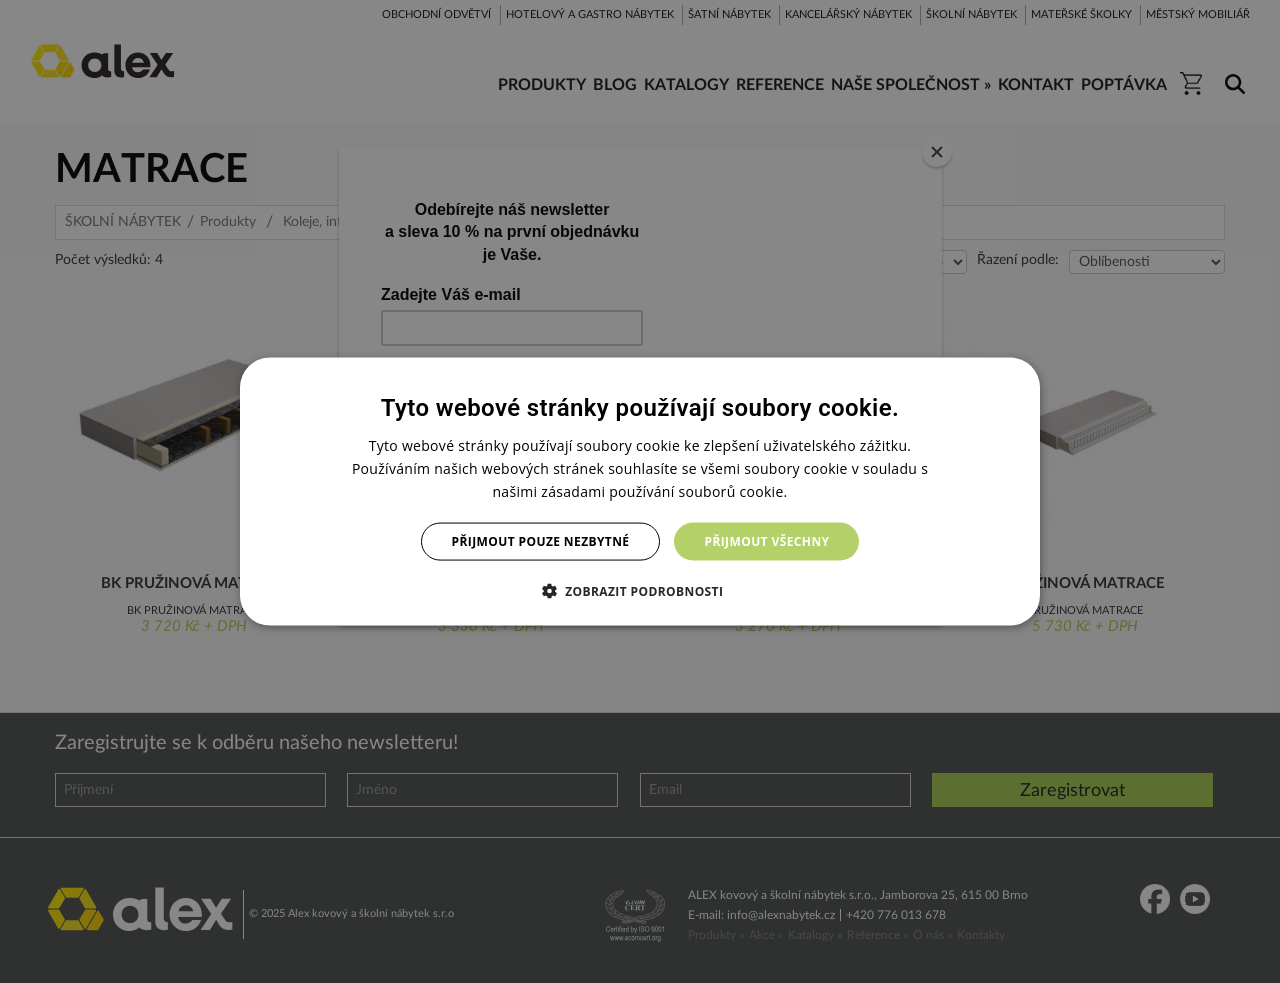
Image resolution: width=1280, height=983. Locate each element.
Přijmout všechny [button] (766, 541)
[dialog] (640, 491)
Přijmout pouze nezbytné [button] (541, 541)
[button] (640, 591)
